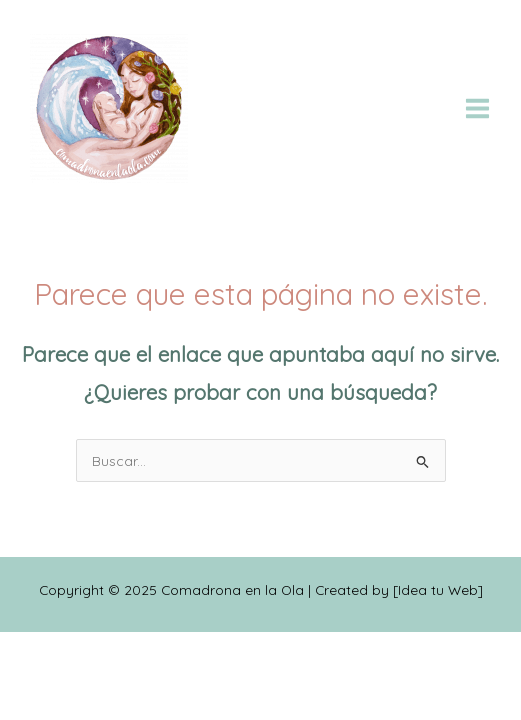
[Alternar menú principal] (478, 108)
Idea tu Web (438, 589)
